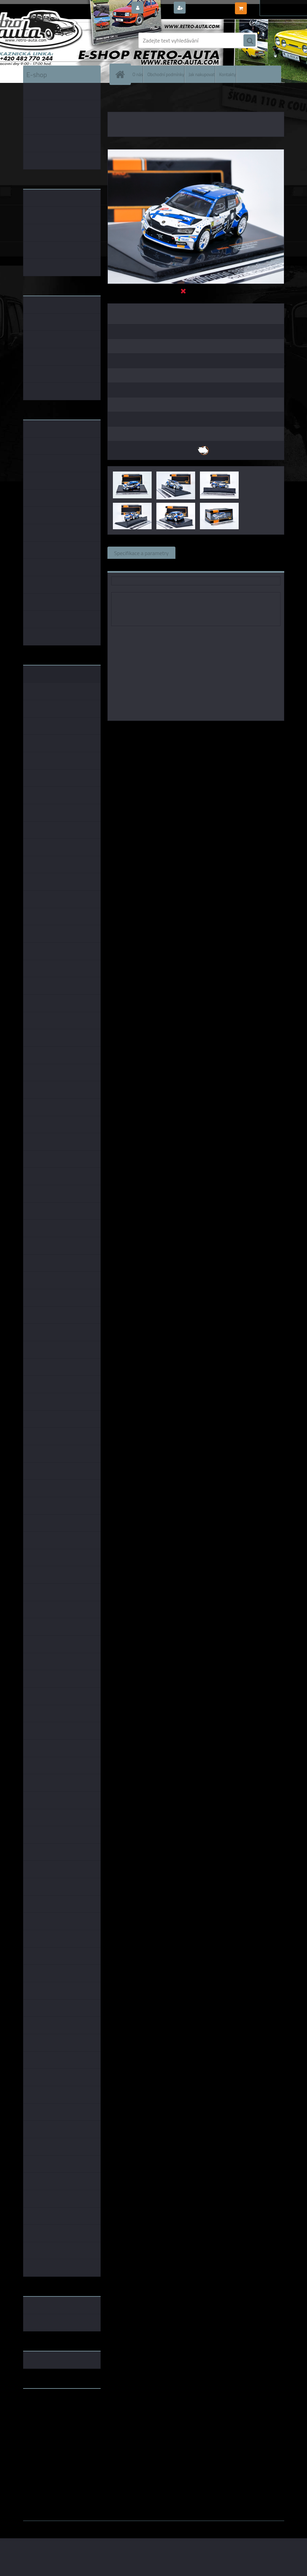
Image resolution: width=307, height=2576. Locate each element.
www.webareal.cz (94, 2526)
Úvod (116, 98)
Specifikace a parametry (141, 553)
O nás (138, 74)
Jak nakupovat (202, 74)
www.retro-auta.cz (45, 2404)
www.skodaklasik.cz (47, 2415)
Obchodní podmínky (165, 74)
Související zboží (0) (206, 553)
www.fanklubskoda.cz (49, 2410)
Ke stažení (126, 565)
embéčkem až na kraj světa (54, 2421)
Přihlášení (158, 8)
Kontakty (227, 74)
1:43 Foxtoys (224, 730)
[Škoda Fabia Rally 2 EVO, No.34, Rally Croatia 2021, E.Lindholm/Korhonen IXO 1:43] (196, 152)
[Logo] (70, 40)
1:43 (201, 730)
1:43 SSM (255, 730)
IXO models (178, 730)
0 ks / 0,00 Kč (264, 5)
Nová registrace (206, 8)
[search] (249, 40)
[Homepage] (121, 74)
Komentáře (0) (259, 553)
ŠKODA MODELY (141, 98)
